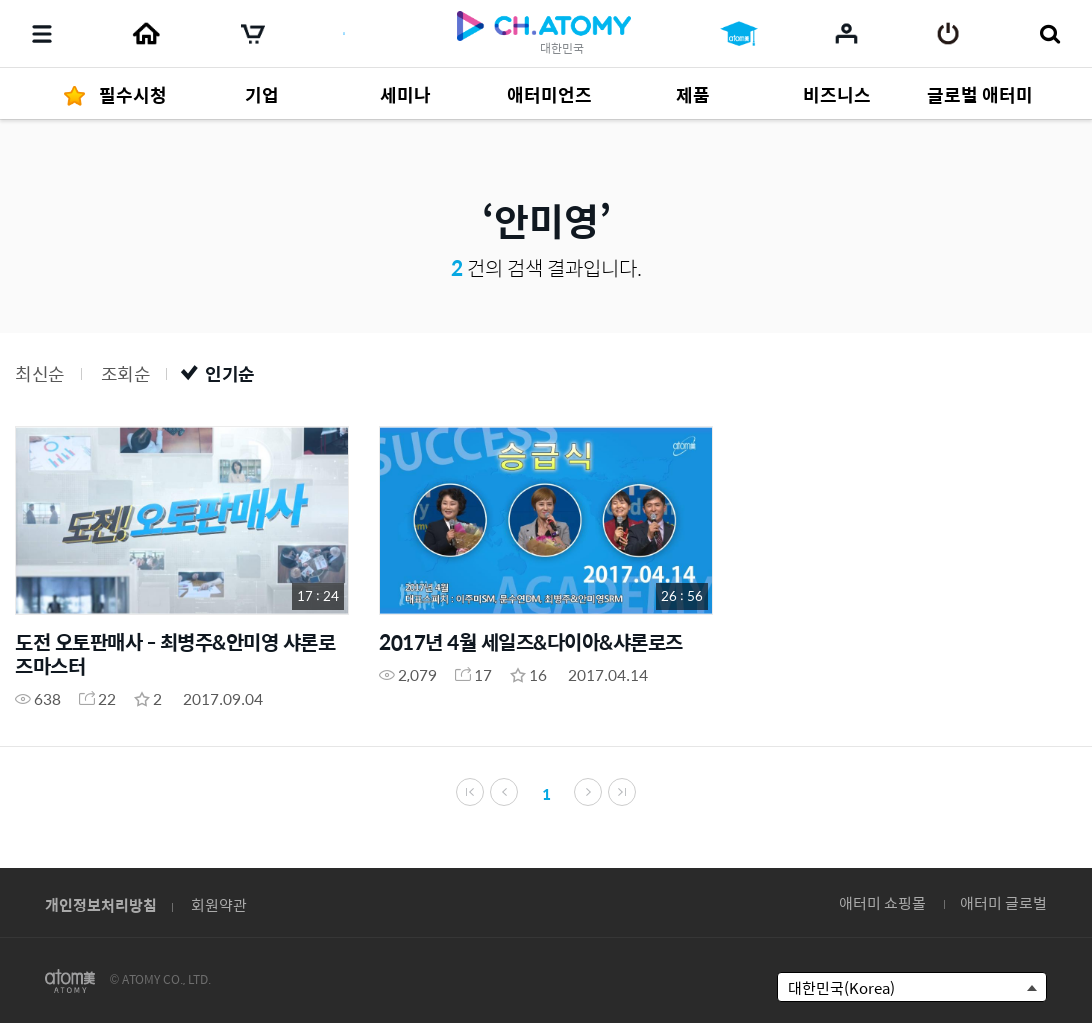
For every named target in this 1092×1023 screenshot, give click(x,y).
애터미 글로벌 (1003, 902)
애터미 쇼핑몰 (882, 902)
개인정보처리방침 (101, 904)
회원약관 (219, 904)
